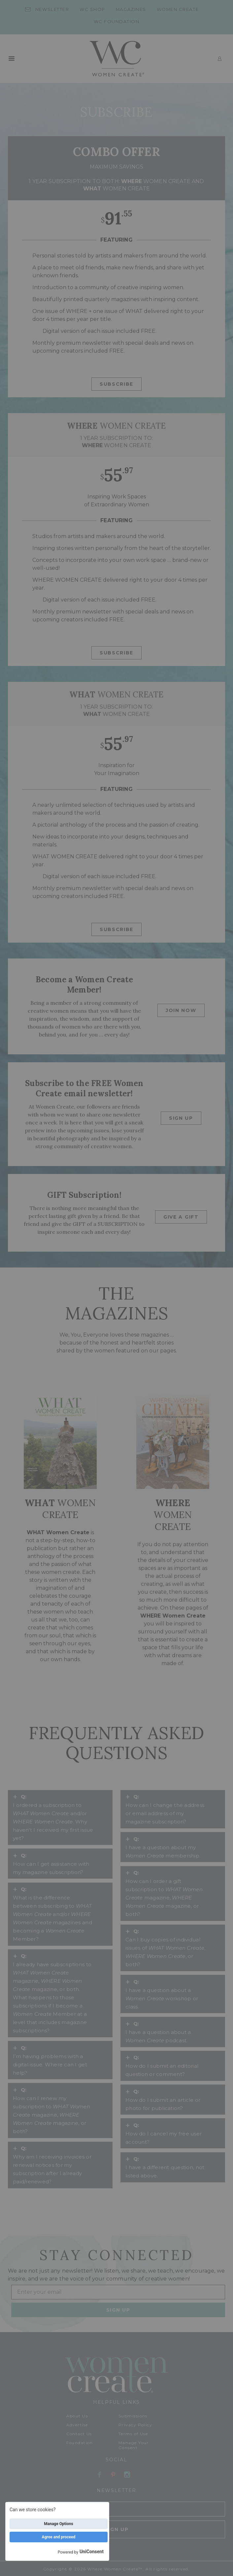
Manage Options (58, 2523)
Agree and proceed (59, 2537)
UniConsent (92, 2551)
